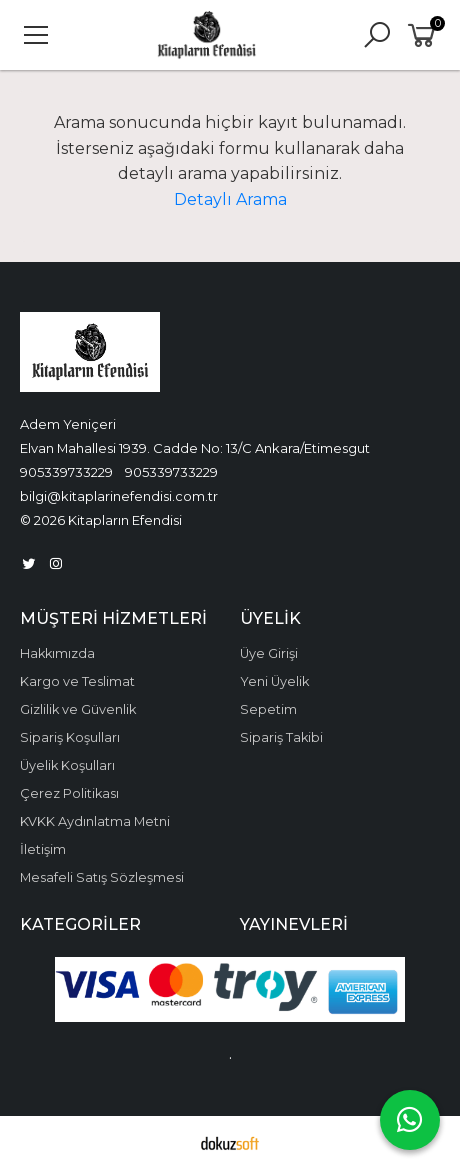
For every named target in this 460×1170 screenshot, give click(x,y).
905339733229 (66, 472)
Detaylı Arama (230, 199)
